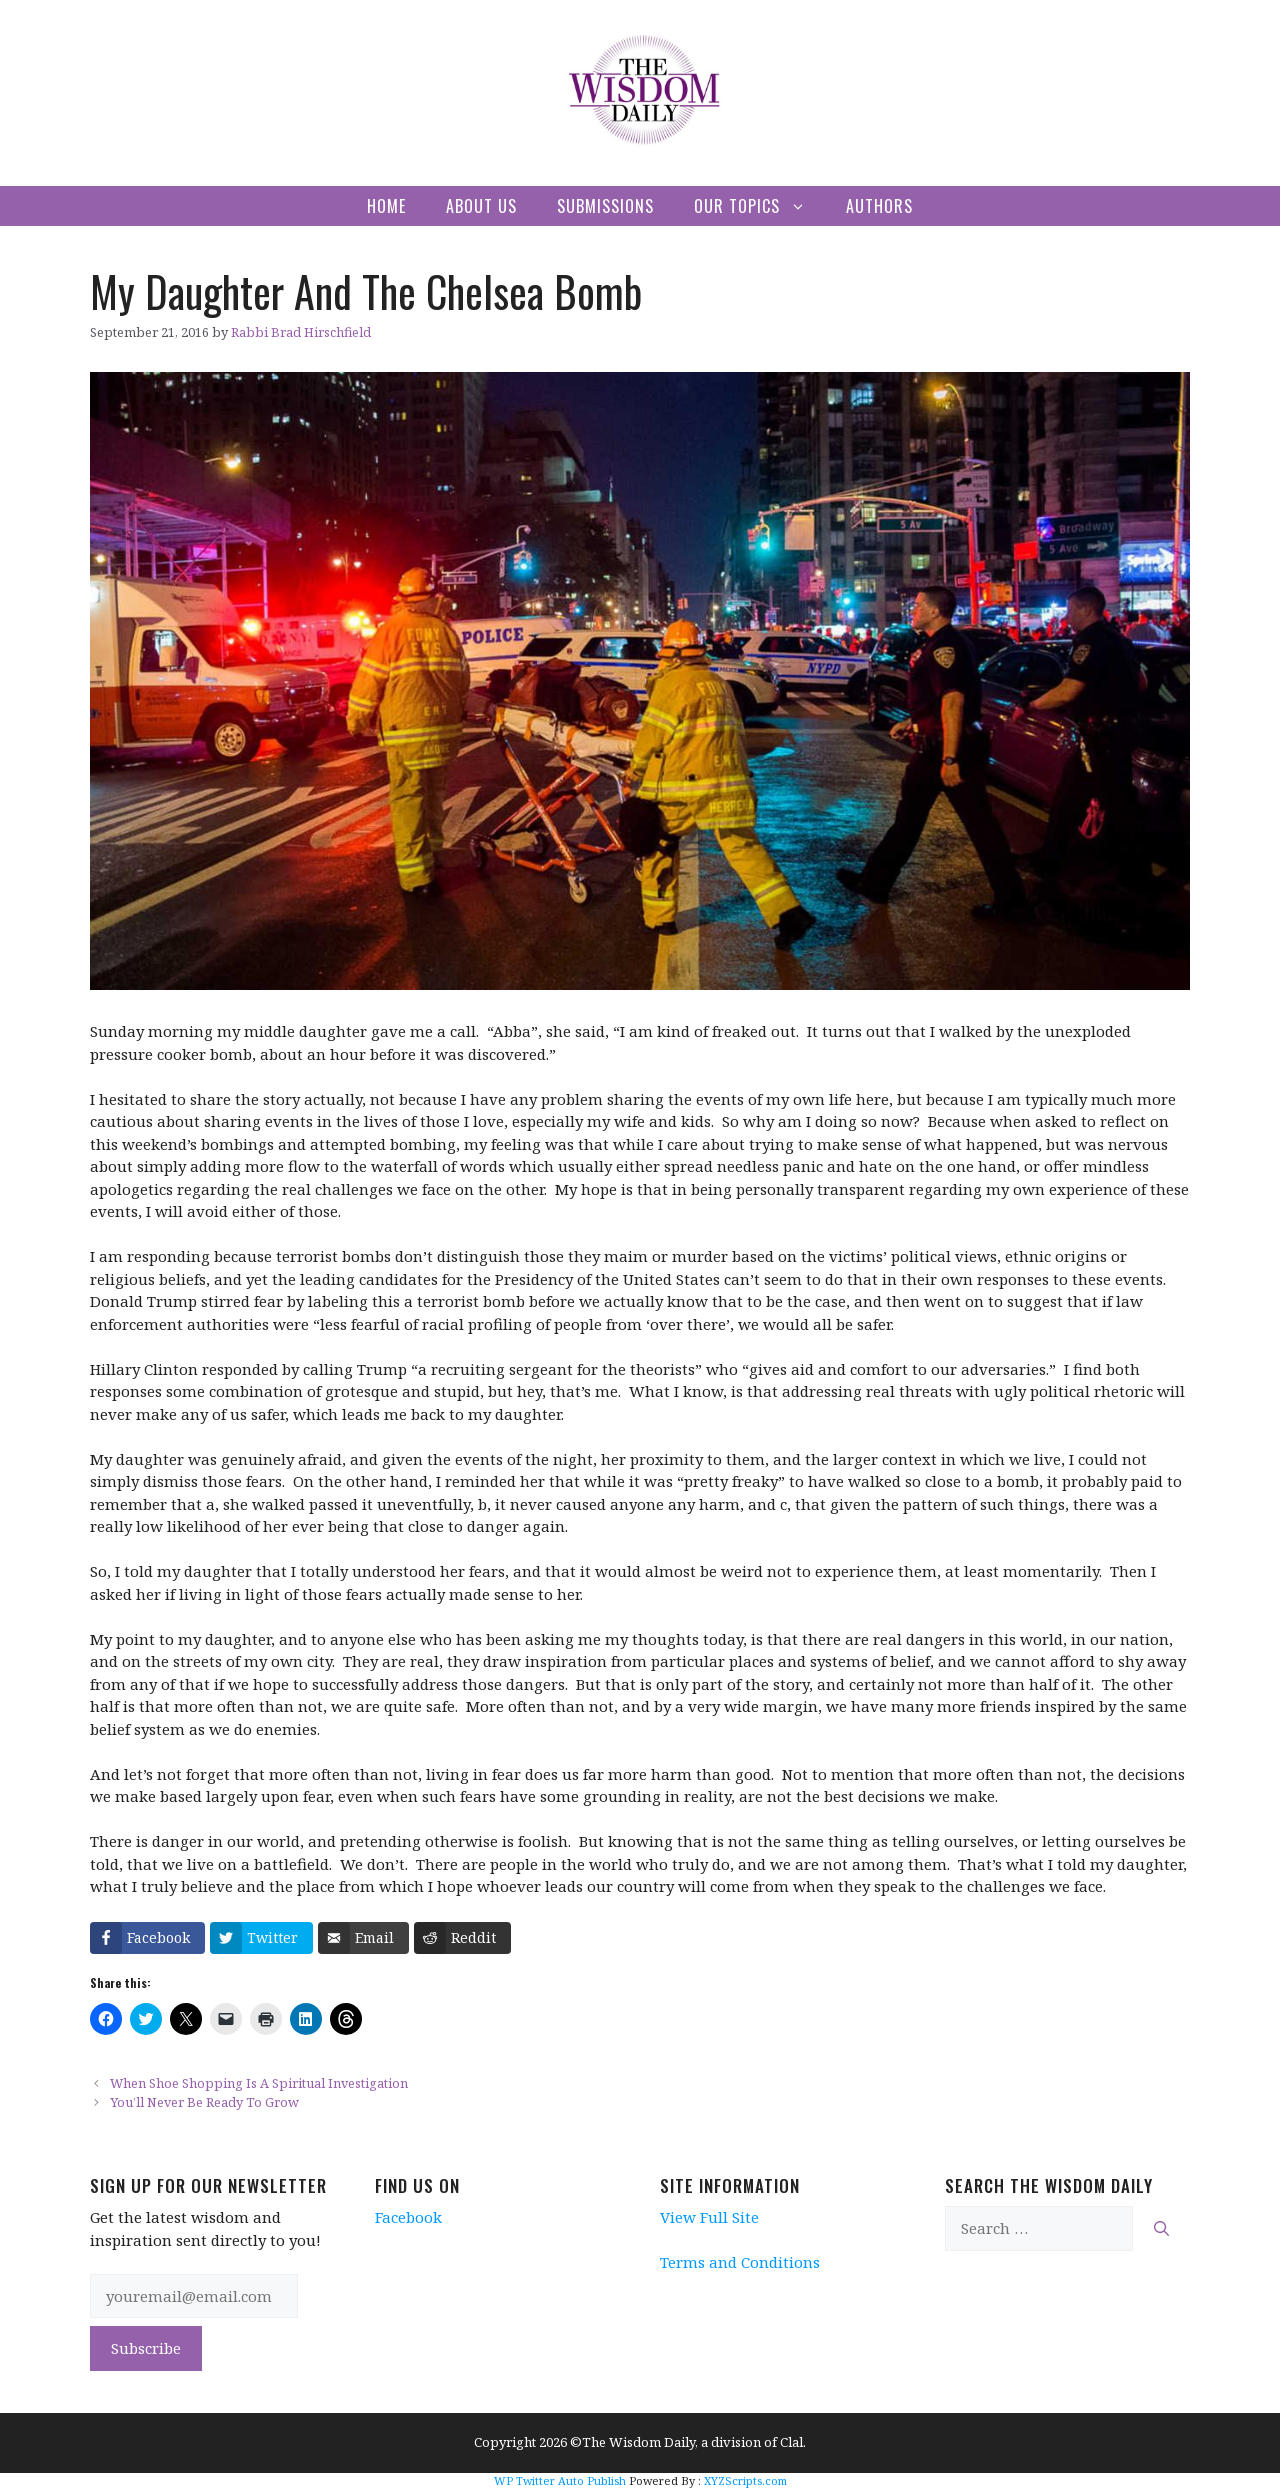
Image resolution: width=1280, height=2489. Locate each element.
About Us (481, 206)
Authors (879, 206)
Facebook (408, 2217)
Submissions (605, 206)
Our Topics (760, 206)
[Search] (1161, 2228)
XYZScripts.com (745, 2480)
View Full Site (709, 2217)
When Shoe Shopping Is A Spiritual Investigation (259, 2083)
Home (386, 206)
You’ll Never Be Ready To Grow (204, 2102)
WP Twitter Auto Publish (560, 2480)
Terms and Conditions (740, 2262)
